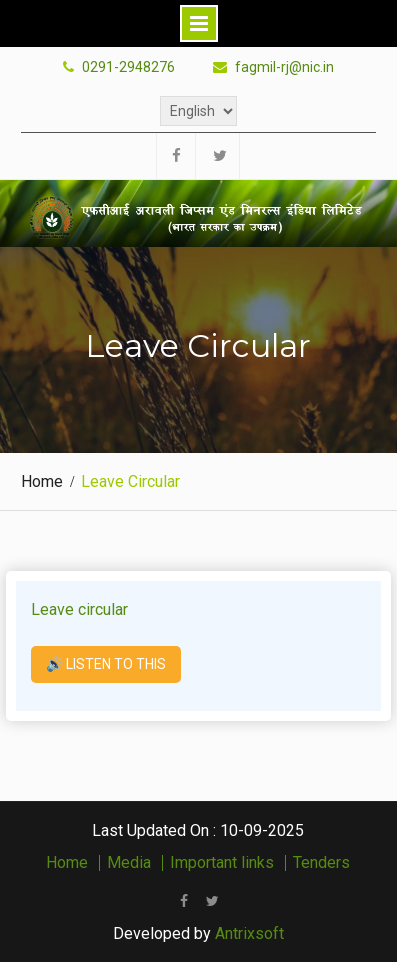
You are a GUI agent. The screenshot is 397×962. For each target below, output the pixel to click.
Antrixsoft (249, 933)
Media (129, 863)
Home (67, 863)
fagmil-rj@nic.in (284, 67)
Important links (222, 863)
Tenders (321, 863)
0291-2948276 (128, 67)
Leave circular (79, 609)
